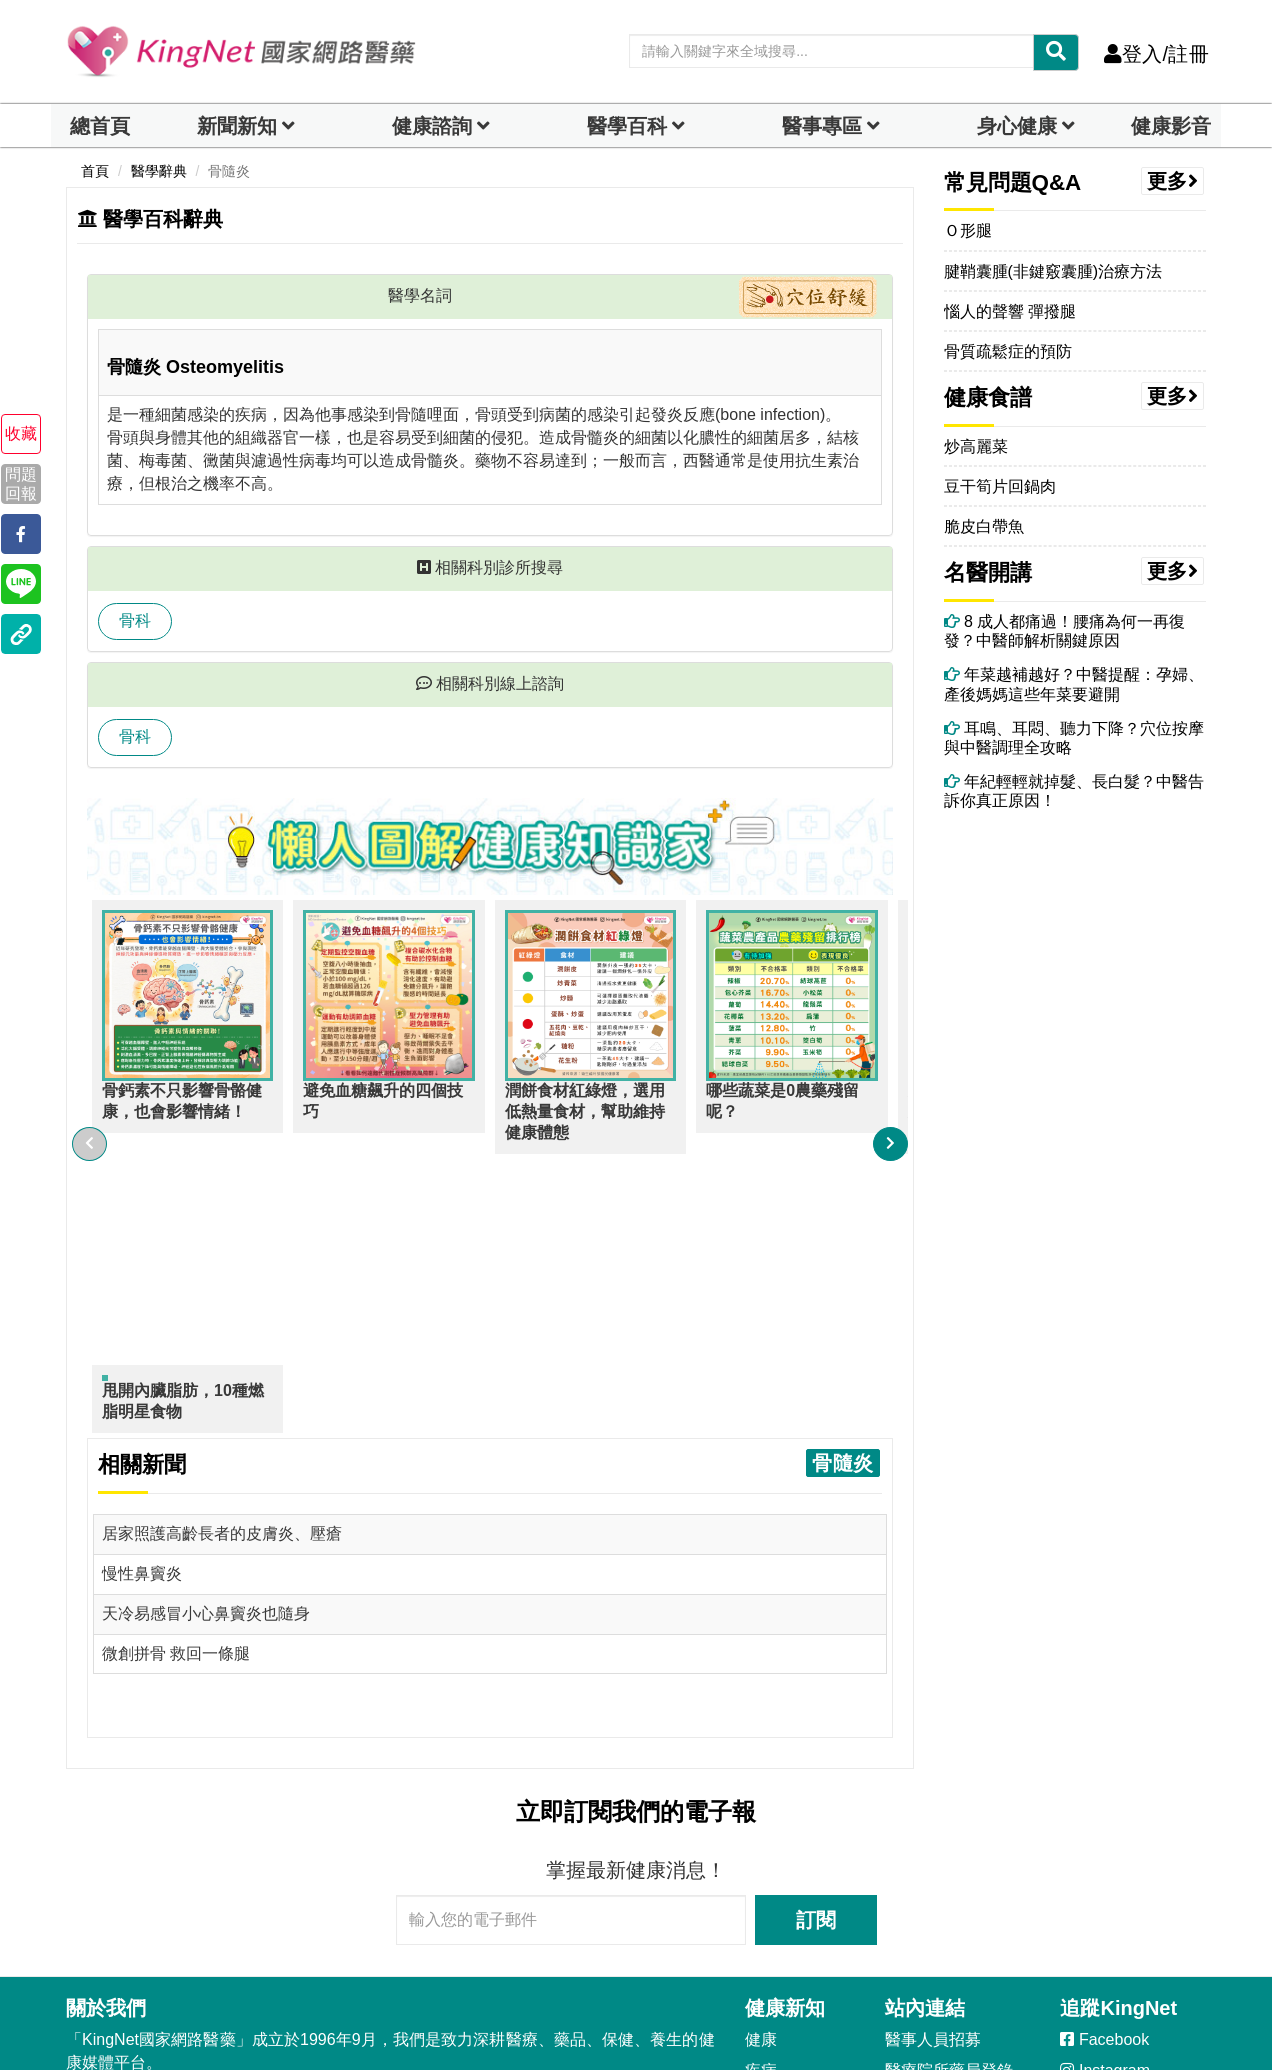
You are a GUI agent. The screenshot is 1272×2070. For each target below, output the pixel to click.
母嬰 (761, 1975)
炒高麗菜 (976, 446)
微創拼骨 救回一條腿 (176, 1373)
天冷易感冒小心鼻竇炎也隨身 (206, 1333)
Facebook (1104, 1759)
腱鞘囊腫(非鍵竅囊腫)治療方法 (1053, 271)
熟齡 (761, 1914)
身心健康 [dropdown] (1017, 126)
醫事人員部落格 (941, 1821)
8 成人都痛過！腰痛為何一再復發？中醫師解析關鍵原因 (1065, 631)
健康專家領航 (933, 1945)
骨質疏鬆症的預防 (1008, 351)
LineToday (1105, 1852)
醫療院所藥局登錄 (949, 1790)
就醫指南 (917, 1883)
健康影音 (1171, 126)
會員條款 (198, 1828)
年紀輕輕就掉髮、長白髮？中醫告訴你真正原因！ (1074, 791)
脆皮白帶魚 (984, 526)
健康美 (769, 1821)
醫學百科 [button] (627, 126)
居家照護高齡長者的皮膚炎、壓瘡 (222, 1254)
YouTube (1102, 1883)
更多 (1173, 181)
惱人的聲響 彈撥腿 (1010, 311)
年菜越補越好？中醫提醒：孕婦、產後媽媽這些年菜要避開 (1074, 684)
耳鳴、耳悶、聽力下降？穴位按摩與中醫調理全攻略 (1074, 738)
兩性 (761, 1945)
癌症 (761, 1852)
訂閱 (816, 1640)
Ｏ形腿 (968, 230)
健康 (761, 1759)
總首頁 (100, 126)
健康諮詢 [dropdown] (432, 126)
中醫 (761, 1883)
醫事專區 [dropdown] (822, 126)
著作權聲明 (106, 1828)
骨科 (135, 620)
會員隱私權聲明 (307, 1828)
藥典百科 (917, 1852)
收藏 (21, 433)
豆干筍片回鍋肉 (1000, 486)
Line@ (1092, 1821)
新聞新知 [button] (237, 126)
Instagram (1105, 1790)
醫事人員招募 (933, 1759)
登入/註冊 (1156, 54)
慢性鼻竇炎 (142, 1294)
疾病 (761, 1790)
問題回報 (21, 484)
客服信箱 (108, 1903)
